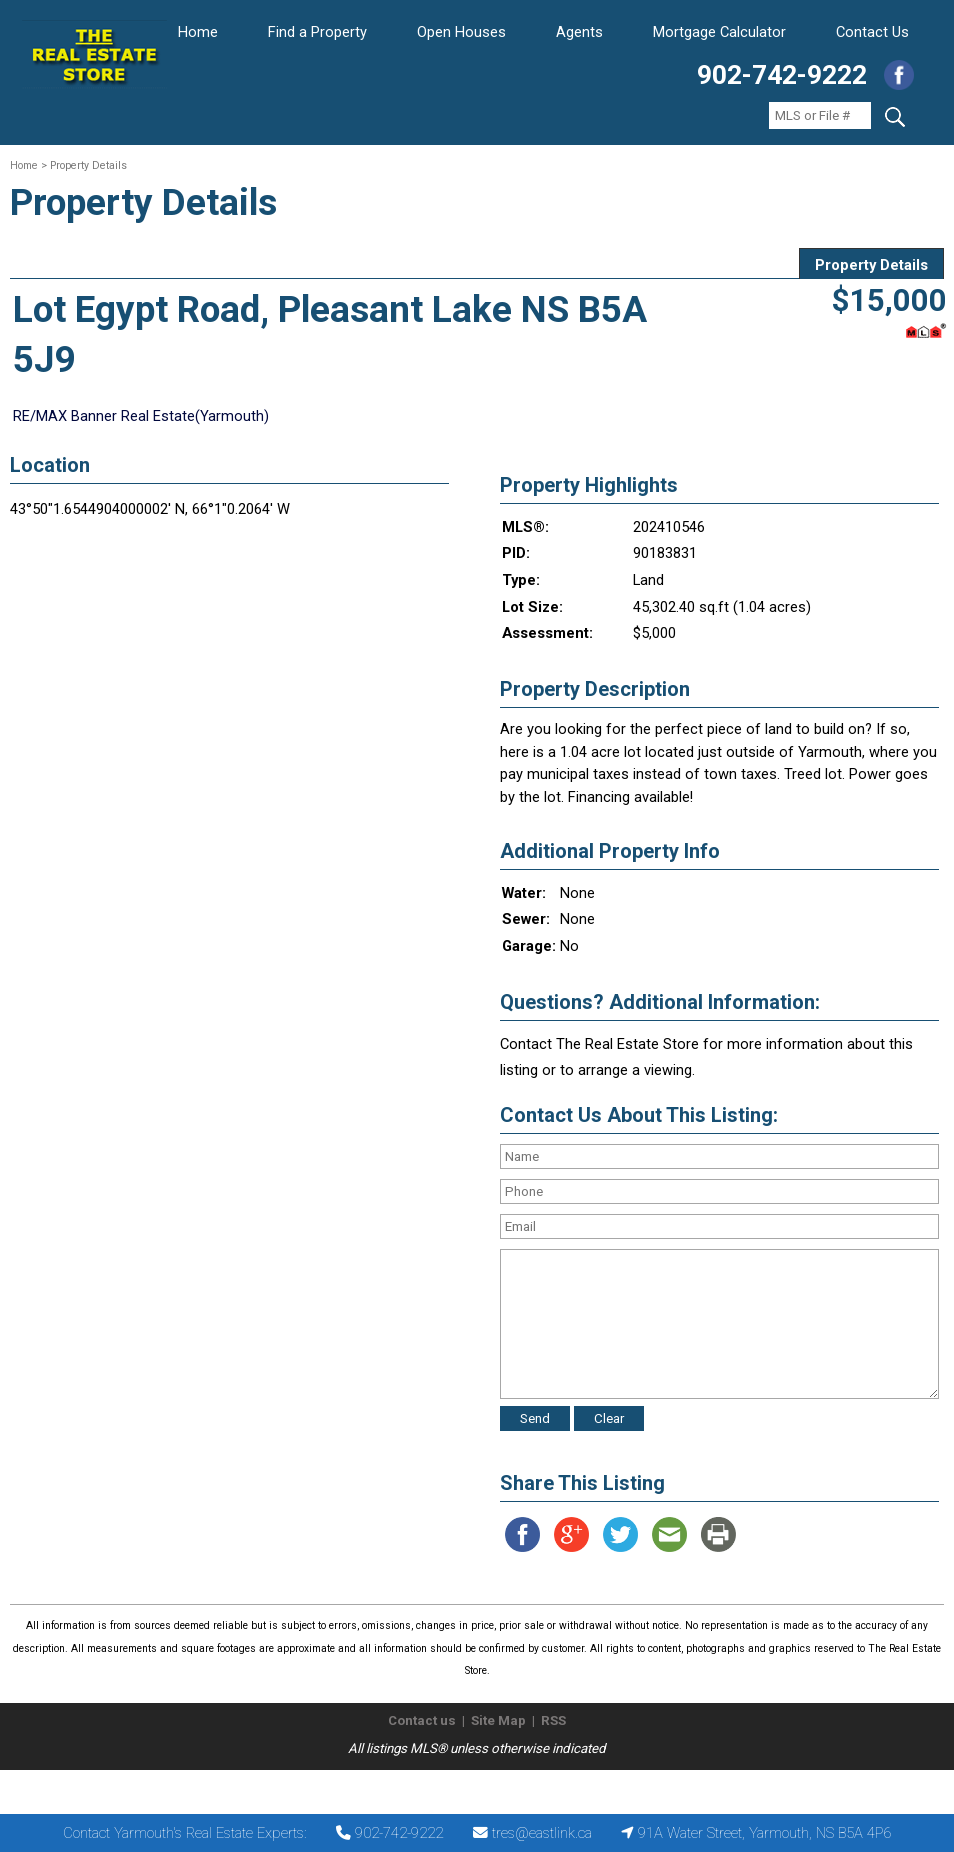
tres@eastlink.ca (542, 1833)
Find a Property (317, 32)
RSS (553, 1720)
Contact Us (872, 32)
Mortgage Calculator (719, 32)
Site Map (498, 1720)
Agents (579, 32)
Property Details (871, 265)
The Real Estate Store (468, 1786)
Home (198, 32)
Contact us (422, 1720)
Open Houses (461, 32)
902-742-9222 (782, 75)
